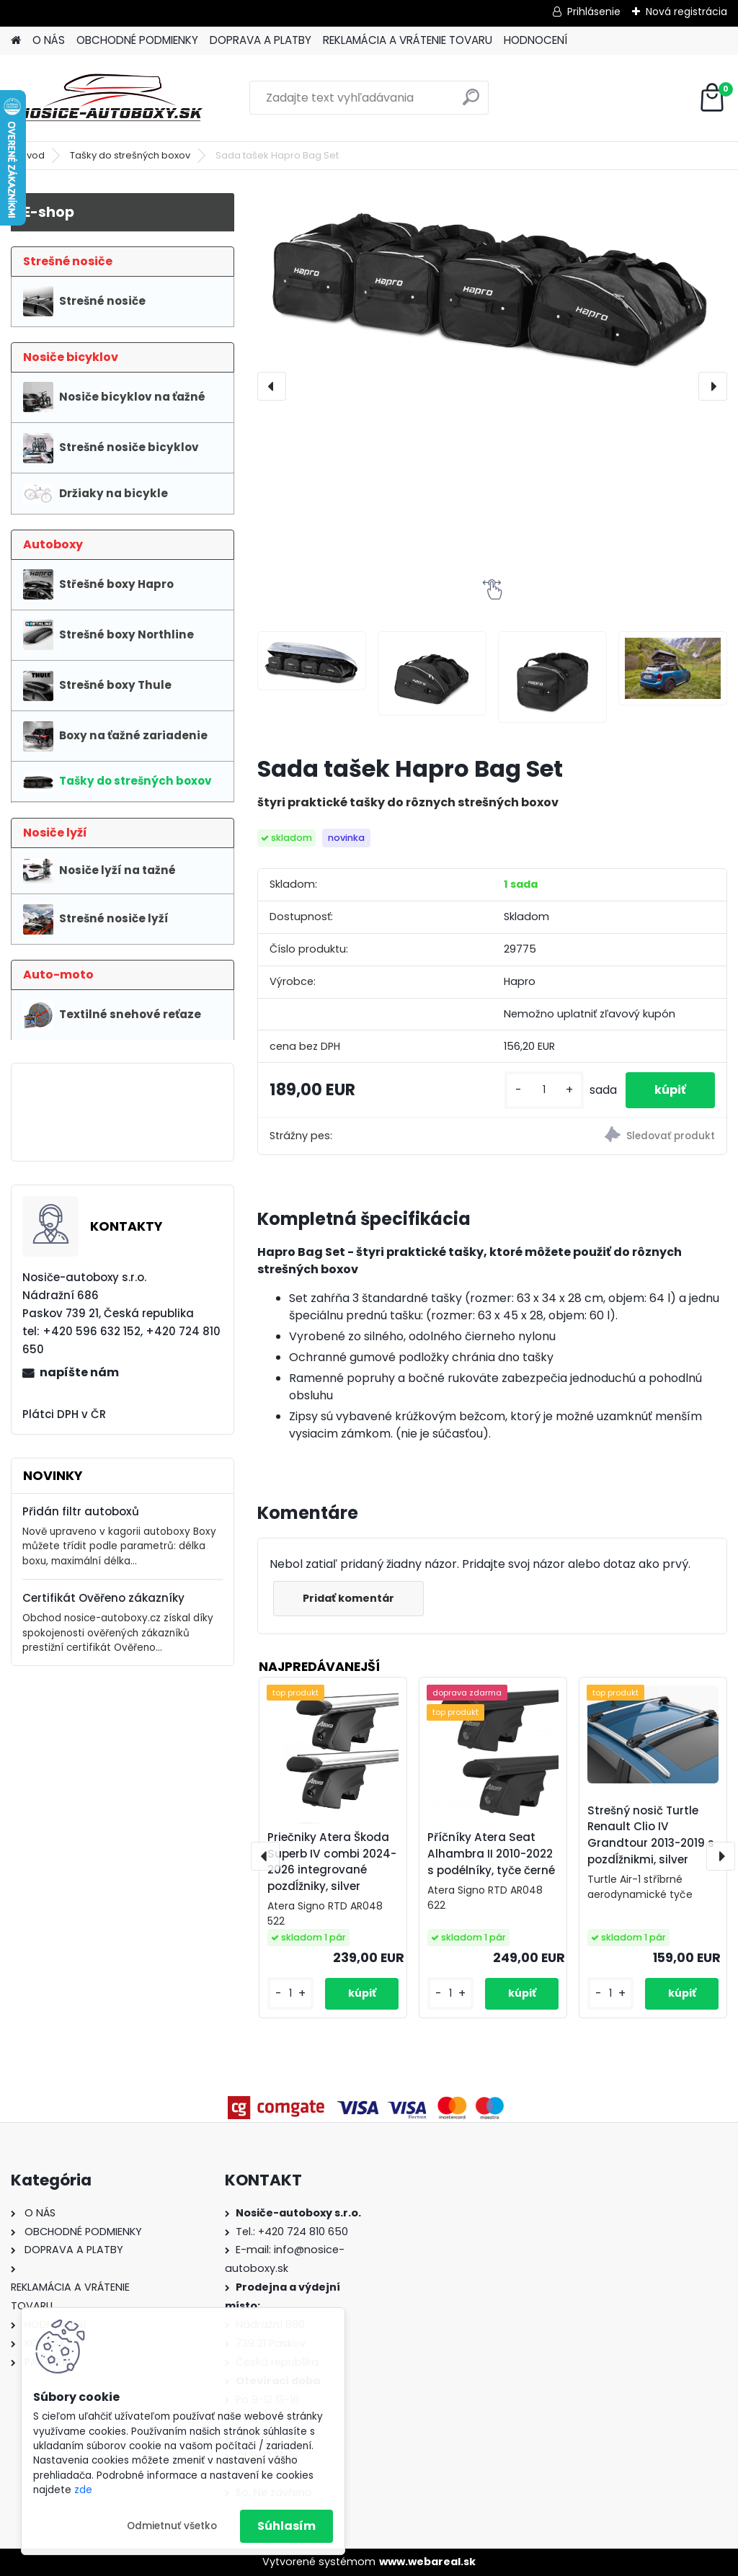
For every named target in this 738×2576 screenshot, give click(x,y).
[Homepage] (16, 41)
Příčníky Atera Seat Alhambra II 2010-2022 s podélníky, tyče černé (491, 1854)
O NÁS (48, 40)
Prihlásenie (594, 11)
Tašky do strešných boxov (130, 155)
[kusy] (544, 1089)
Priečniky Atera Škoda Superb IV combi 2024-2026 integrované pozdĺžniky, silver (331, 1862)
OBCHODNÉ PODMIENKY (137, 40)
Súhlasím (286, 2526)
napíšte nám (79, 1372)
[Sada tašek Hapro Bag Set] (492, 285)
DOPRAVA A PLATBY (260, 40)
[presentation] (271, 386)
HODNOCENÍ (535, 40)
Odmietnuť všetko (172, 2526)
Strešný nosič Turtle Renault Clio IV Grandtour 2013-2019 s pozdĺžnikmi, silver (650, 1835)
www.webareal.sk (427, 2561)
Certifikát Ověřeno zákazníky (103, 1597)
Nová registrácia (686, 11)
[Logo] (110, 98)
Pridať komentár (348, 1598)
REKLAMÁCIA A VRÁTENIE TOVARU (407, 40)
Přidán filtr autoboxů (80, 1511)
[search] (471, 103)
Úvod (32, 155)
